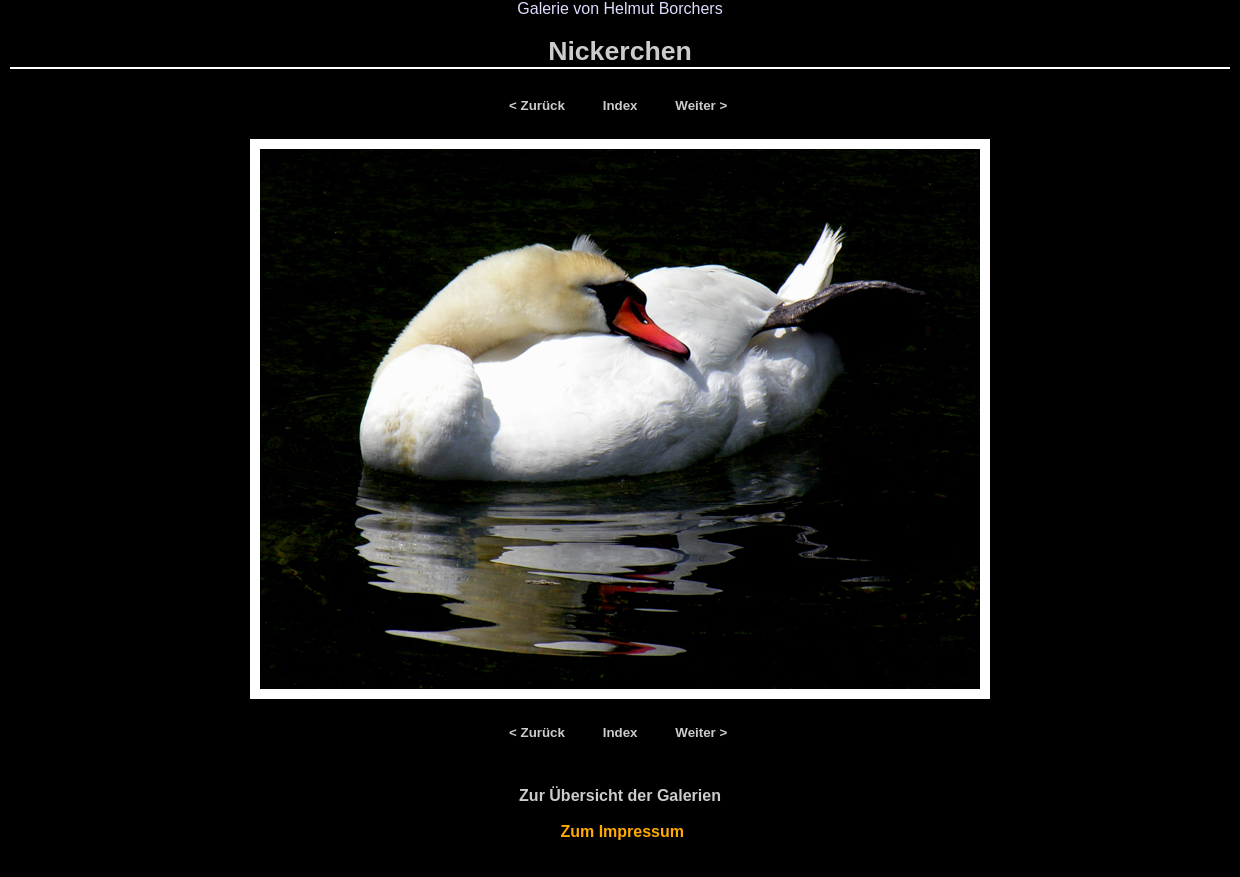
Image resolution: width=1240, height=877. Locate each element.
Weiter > (701, 105)
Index (622, 105)
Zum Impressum (620, 831)
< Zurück (541, 105)
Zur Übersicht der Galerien (620, 795)
